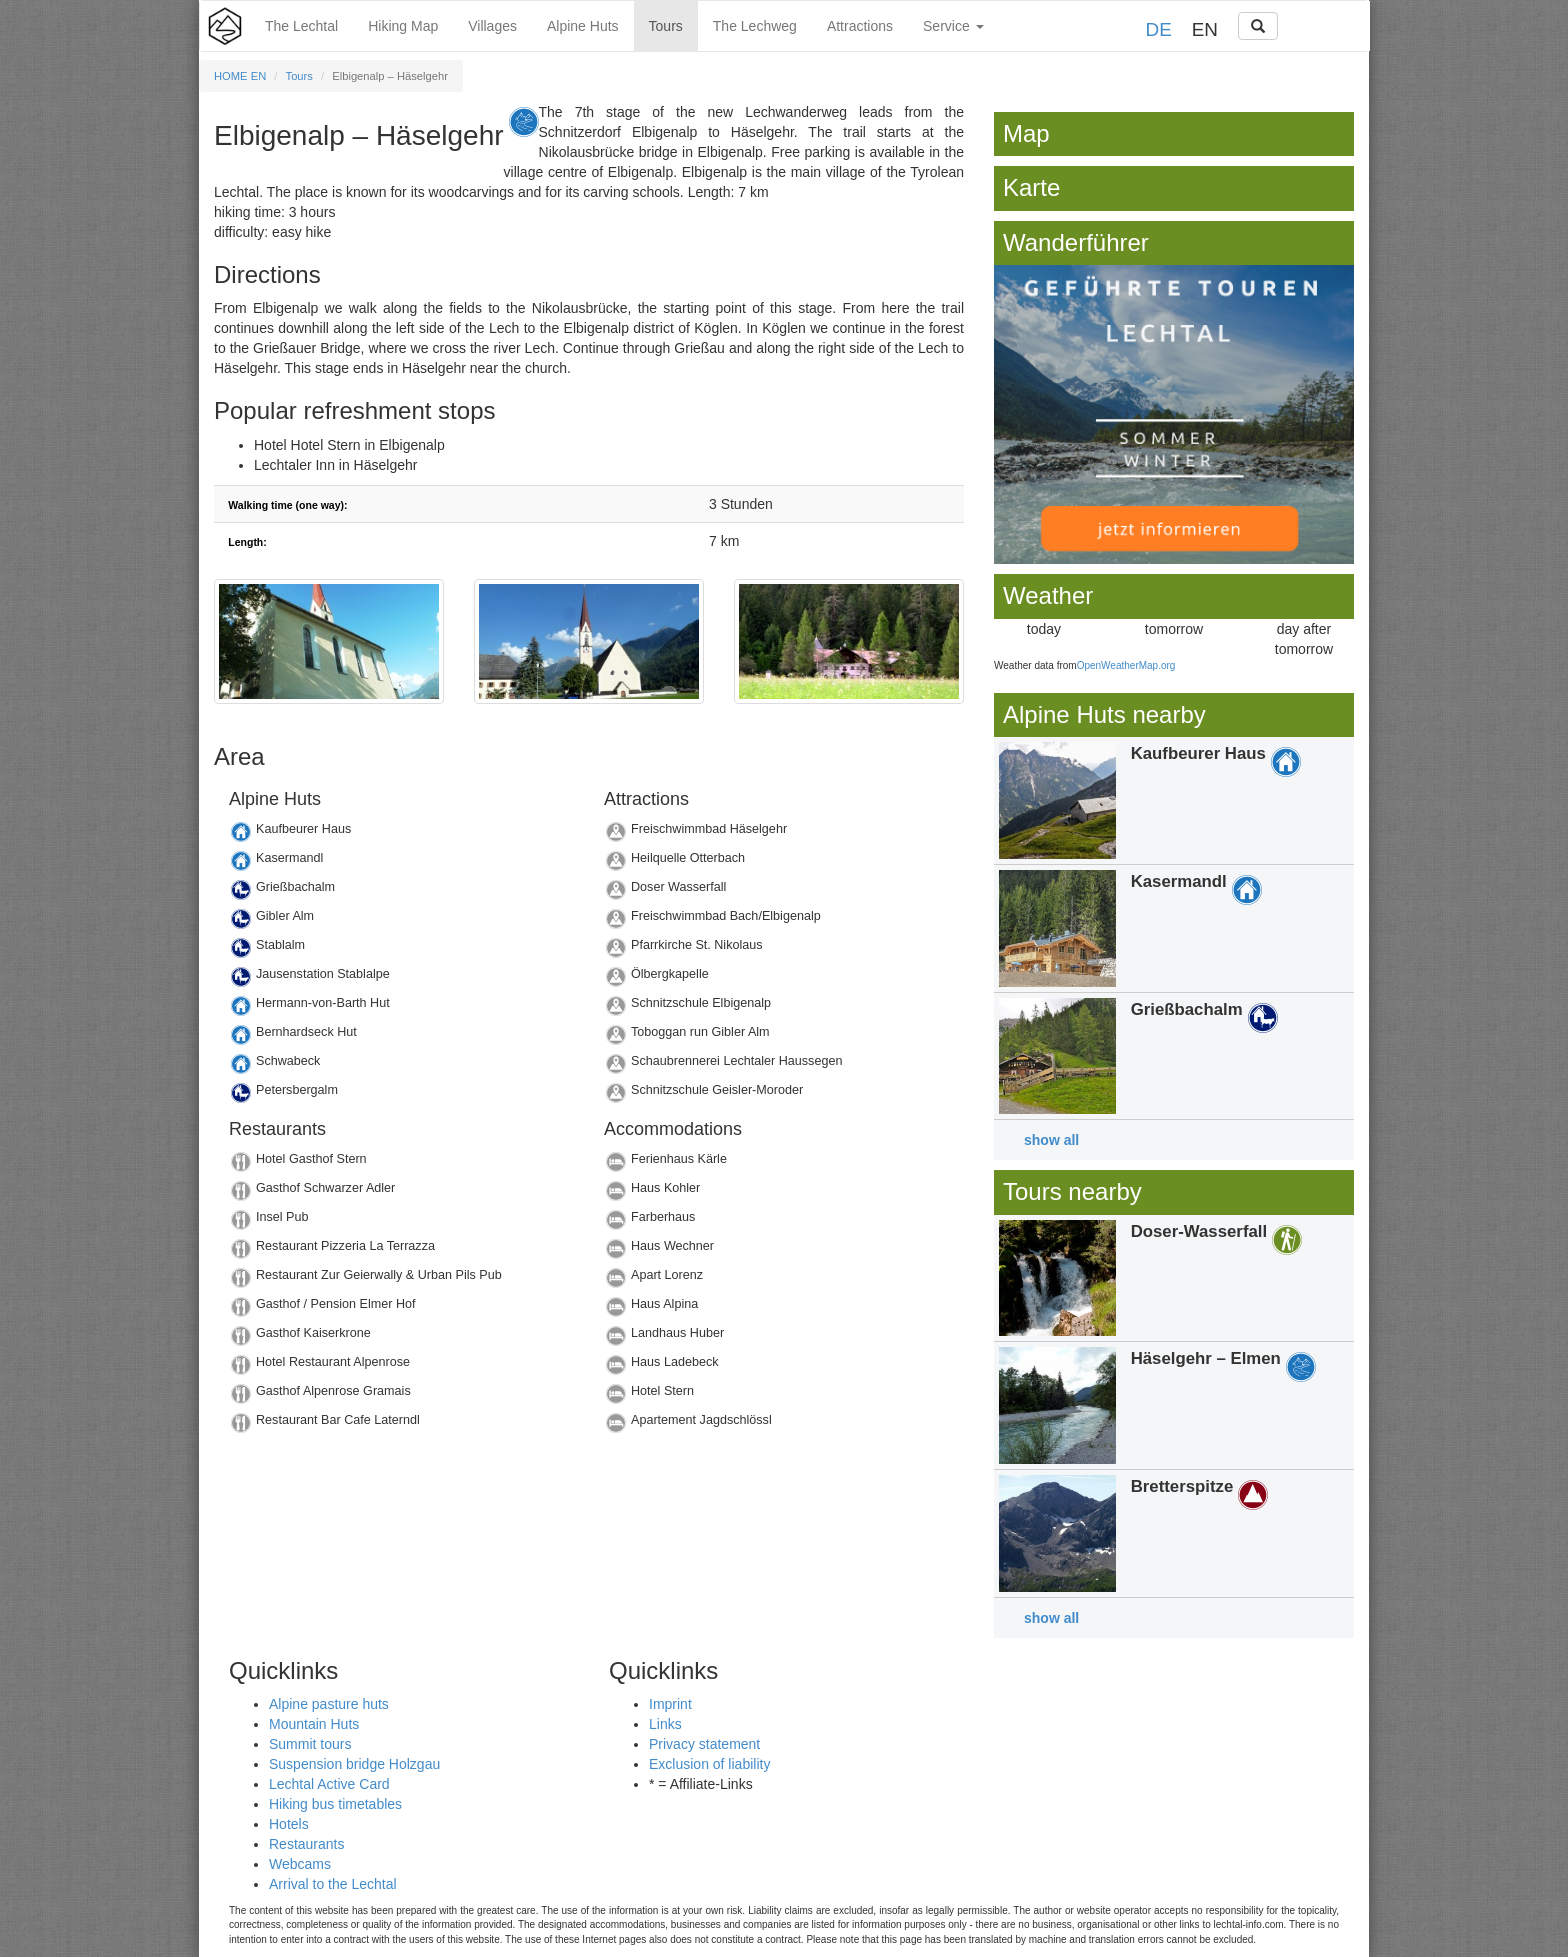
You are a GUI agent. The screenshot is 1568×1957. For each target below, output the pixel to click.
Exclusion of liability (709, 1764)
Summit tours (310, 1744)
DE (1159, 29)
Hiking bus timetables (335, 1804)
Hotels (289, 1824)
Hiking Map (403, 26)
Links (665, 1724)
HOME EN (240, 76)
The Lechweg (755, 26)
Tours (666, 26)
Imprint (670, 1704)
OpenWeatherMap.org (1126, 665)
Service (953, 26)
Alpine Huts (583, 26)
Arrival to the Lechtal (333, 1884)
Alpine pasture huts (329, 1704)
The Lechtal (301, 26)
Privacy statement (704, 1744)
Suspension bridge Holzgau (354, 1764)
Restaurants (306, 1844)
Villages (492, 26)
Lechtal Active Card (329, 1784)
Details (401, 834)
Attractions (860, 26)
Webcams (300, 1864)
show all (1051, 1140)
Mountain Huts (314, 1724)
